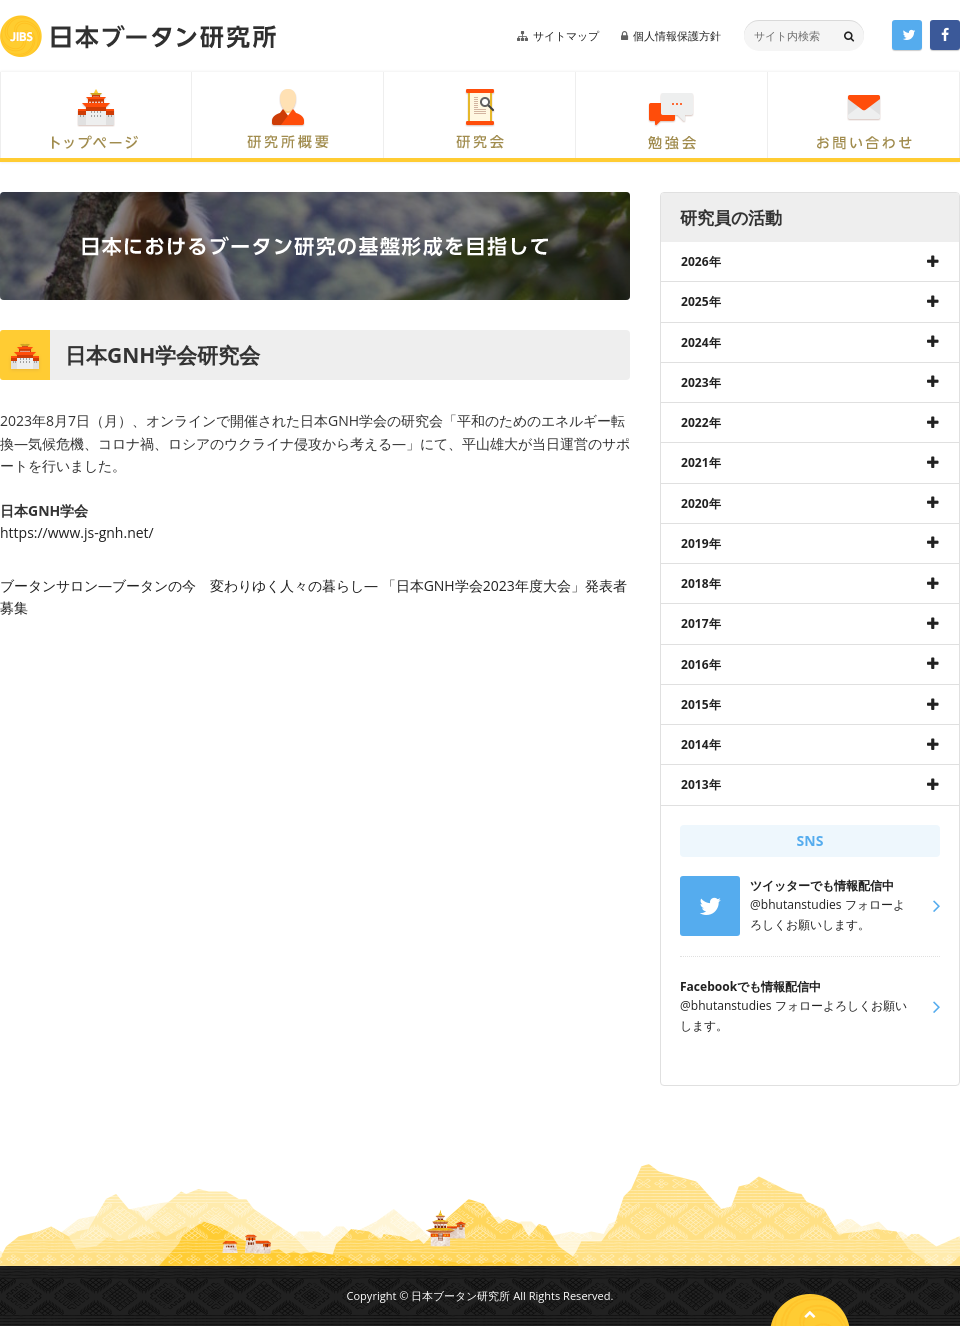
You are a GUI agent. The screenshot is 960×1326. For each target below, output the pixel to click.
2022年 (701, 422)
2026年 (701, 261)
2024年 (701, 342)
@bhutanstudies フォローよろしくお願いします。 (793, 1006)
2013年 (701, 784)
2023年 (701, 382)
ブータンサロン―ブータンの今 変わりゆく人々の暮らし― (189, 585)
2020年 (701, 503)
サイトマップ (566, 35)
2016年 (701, 664)
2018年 (701, 583)
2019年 (701, 543)
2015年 (701, 704)
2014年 (701, 744)
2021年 (701, 462)
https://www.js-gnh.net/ (77, 532)
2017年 (701, 623)
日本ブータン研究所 (138, 36)
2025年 (701, 301)
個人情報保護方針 (677, 35)
